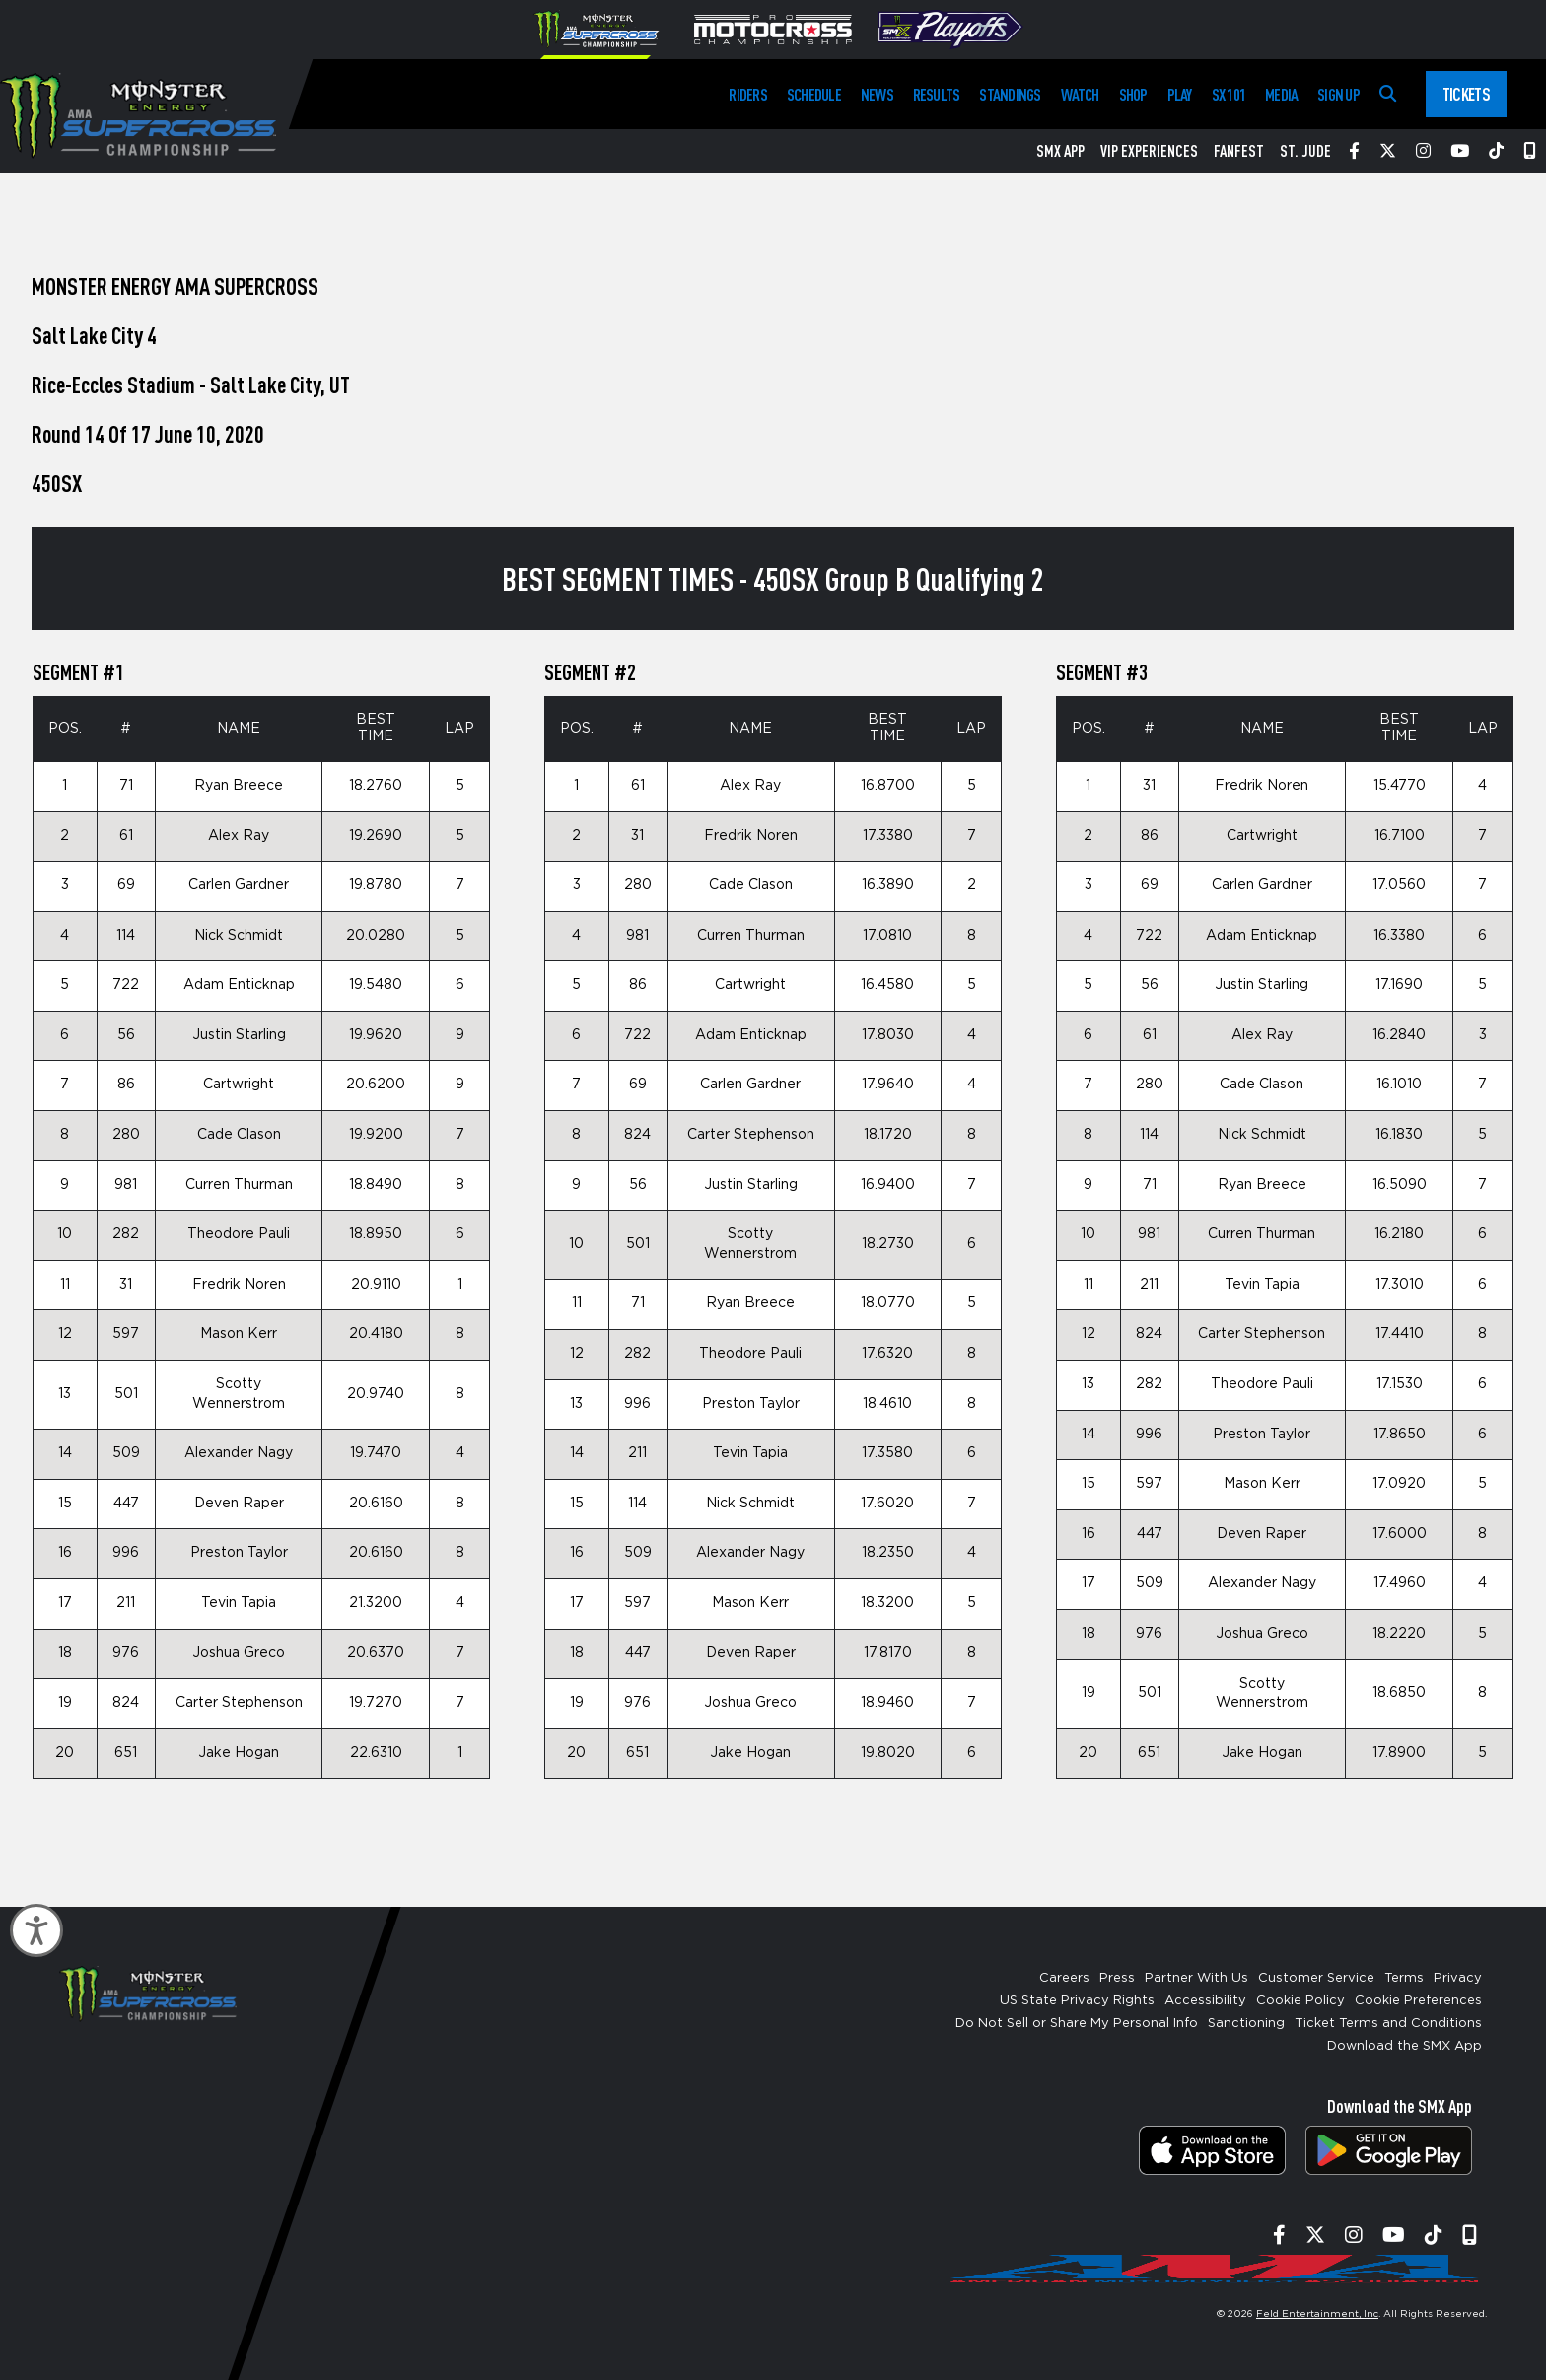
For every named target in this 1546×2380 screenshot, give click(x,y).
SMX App (1060, 151)
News (877, 94)
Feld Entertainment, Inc (1317, 2314)
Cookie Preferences (1418, 2001)
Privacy (1458, 1978)
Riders (747, 94)
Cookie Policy (1300, 2001)
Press (1117, 1978)
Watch (1080, 94)
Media (1281, 94)
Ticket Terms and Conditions (1388, 2023)
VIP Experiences (1149, 151)
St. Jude (1305, 151)
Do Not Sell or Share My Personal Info (1076, 2023)
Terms (1404, 1978)
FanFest (1239, 151)
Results (936, 94)
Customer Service (1316, 1978)
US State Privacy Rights (1077, 2001)
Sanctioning (1246, 2023)
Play (1179, 94)
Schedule (814, 94)
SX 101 (1228, 94)
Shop (1133, 94)
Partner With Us (1196, 1978)
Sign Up (1338, 94)
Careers (1064, 1978)
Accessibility (1205, 2001)
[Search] (1387, 94)
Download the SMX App (1404, 2046)
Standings (1009, 94)
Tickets (1466, 94)
